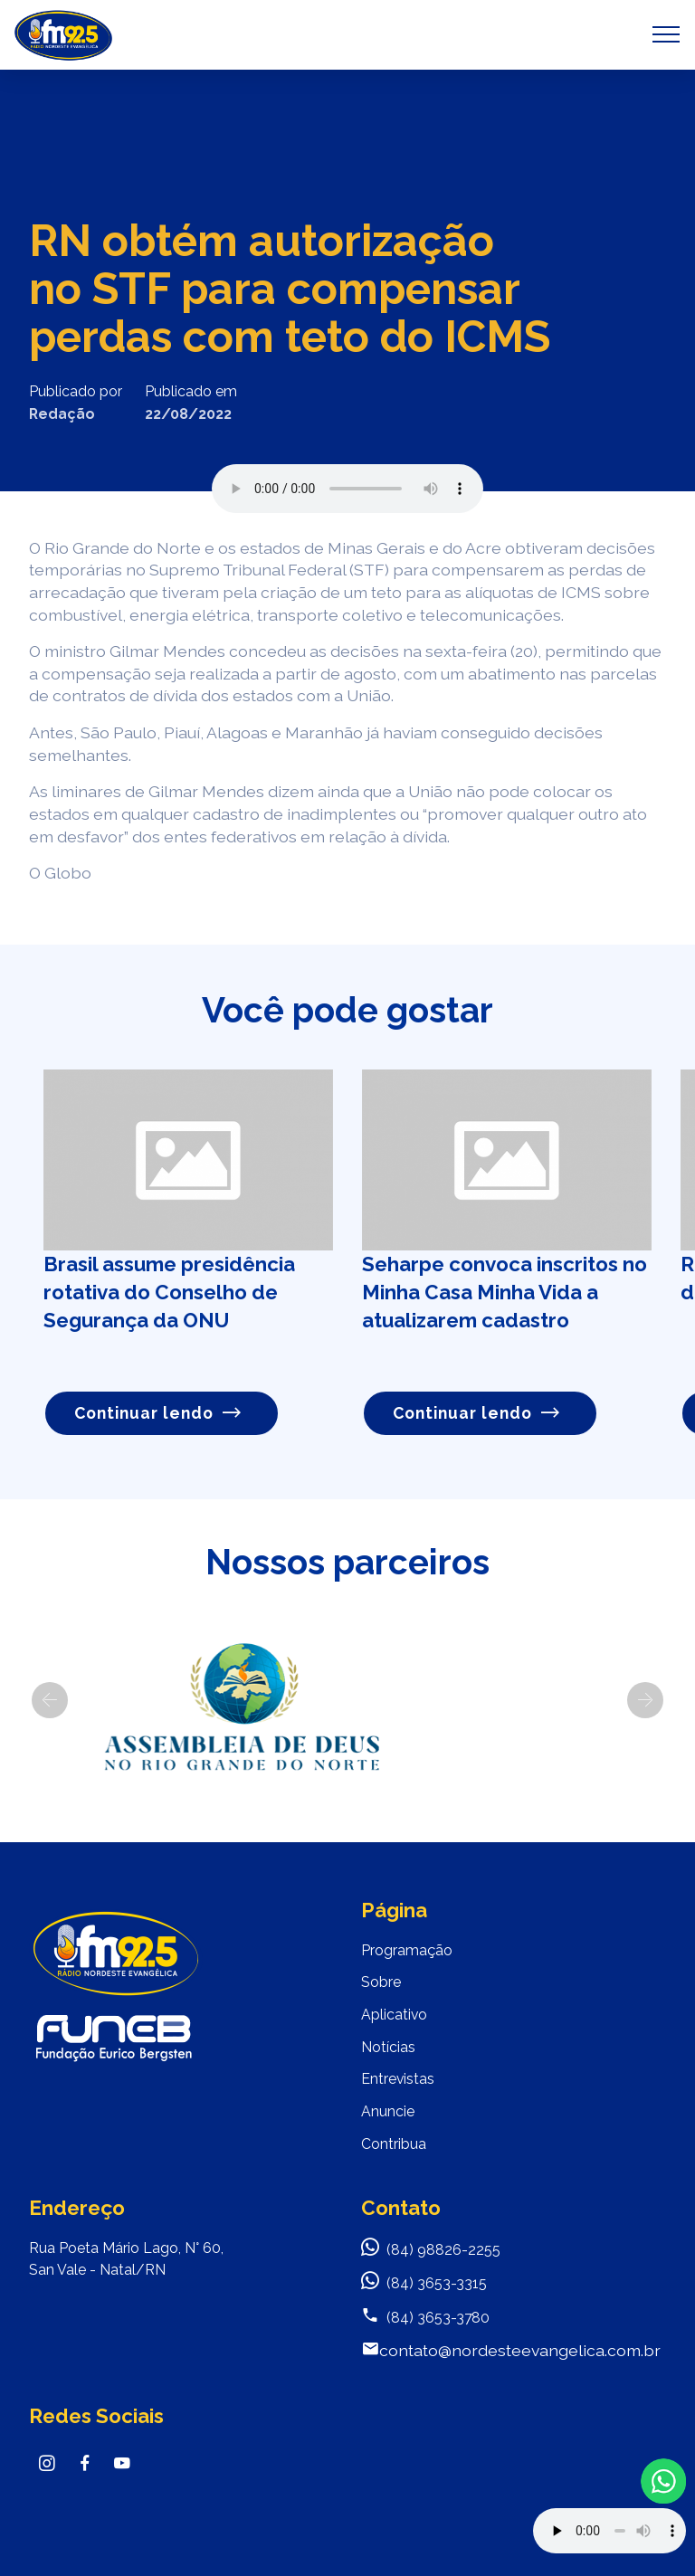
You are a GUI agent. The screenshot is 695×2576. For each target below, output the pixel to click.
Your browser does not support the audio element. (609, 2530)
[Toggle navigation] (666, 34)
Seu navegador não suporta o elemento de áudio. (347, 488)
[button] (50, 1700)
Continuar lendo (158, 1412)
